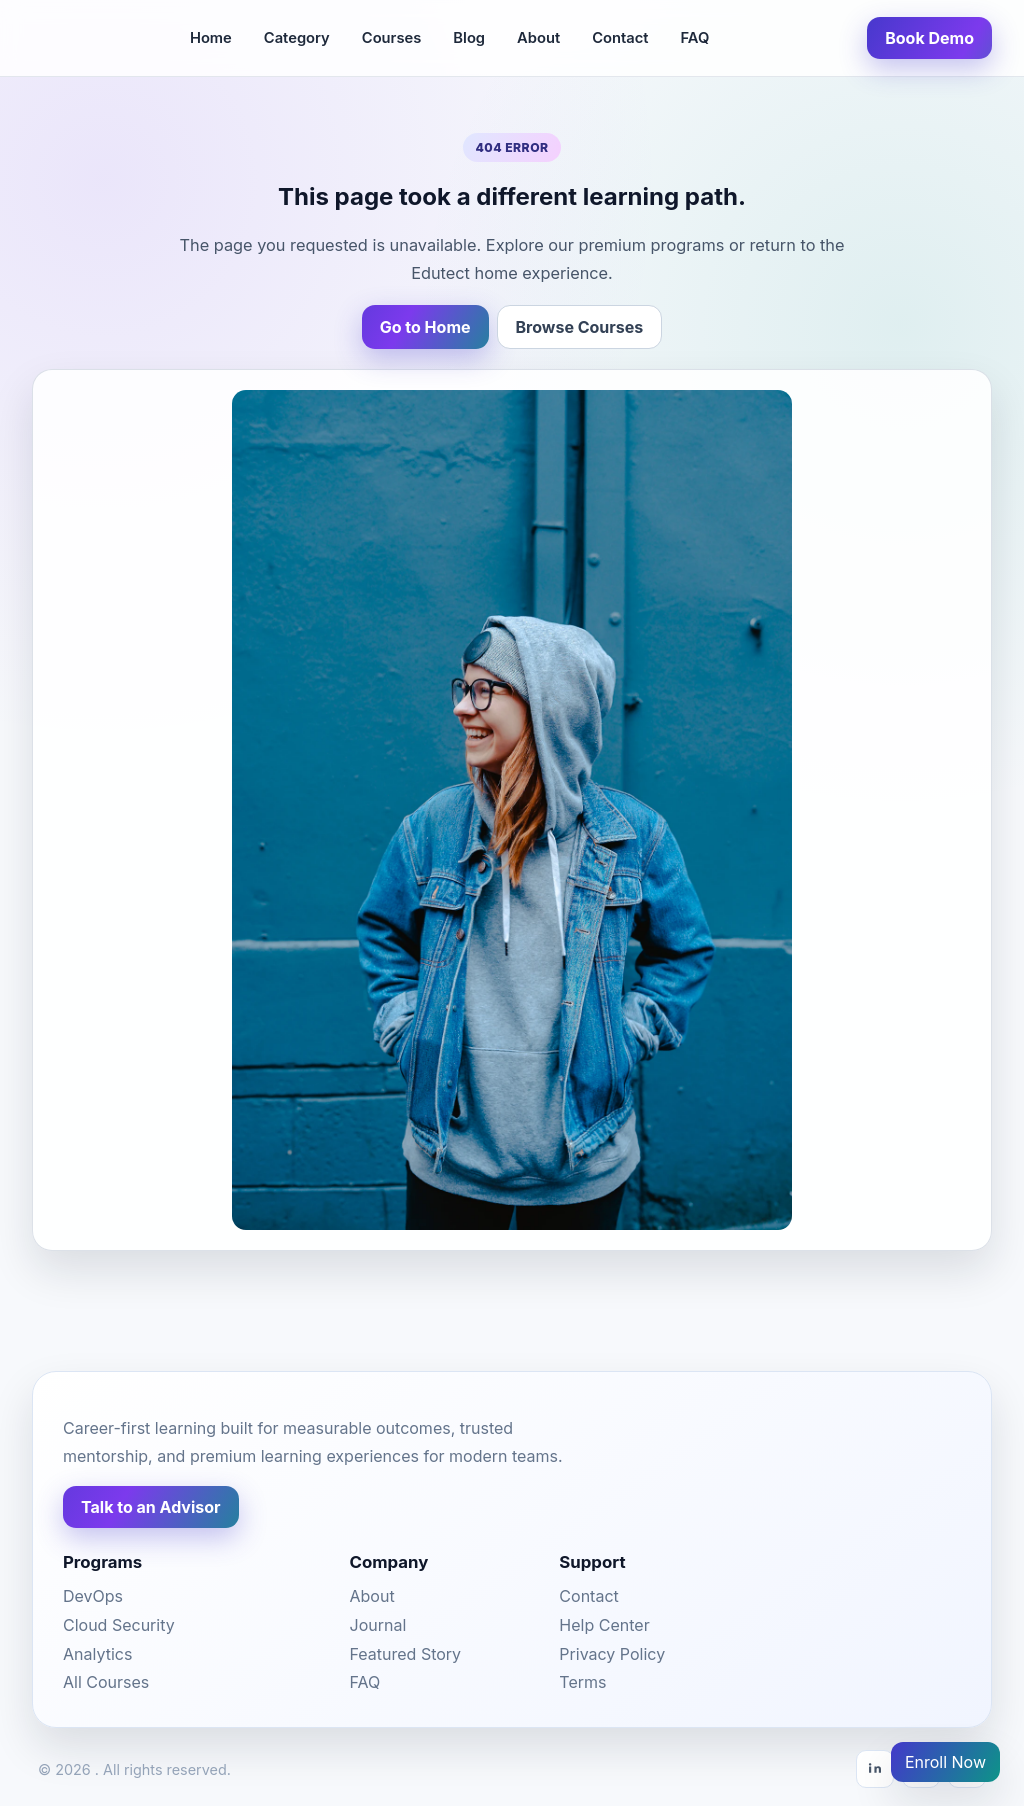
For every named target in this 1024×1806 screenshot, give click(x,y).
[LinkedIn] (875, 1769)
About (538, 38)
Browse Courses (580, 327)
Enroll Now (945, 1762)
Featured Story (406, 1654)
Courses (392, 38)
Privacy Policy (612, 1654)
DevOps (93, 1596)
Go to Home (425, 327)
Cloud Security (119, 1625)
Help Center (604, 1625)
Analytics (97, 1654)
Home (211, 38)
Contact (620, 38)
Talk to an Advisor (151, 1507)
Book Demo (929, 38)
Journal (378, 1625)
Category (297, 38)
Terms (582, 1682)
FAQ (694, 38)
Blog (469, 38)
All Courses (106, 1682)
